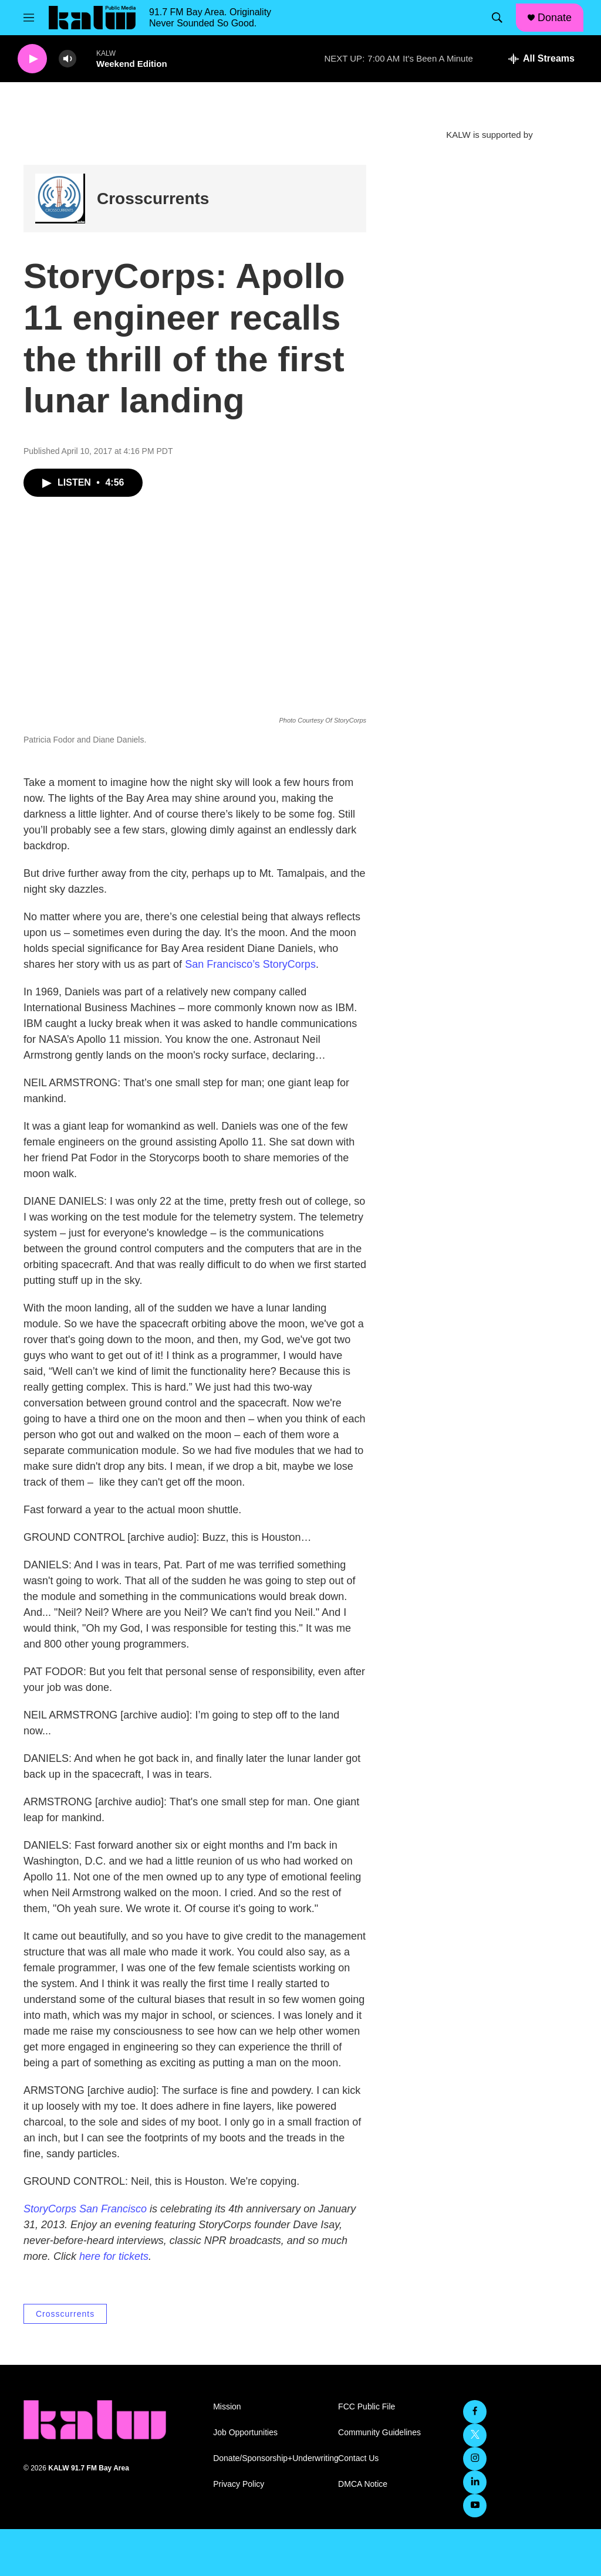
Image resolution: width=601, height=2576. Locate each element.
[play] (32, 59)
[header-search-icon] (497, 17)
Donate (555, 17)
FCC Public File (366, 2406)
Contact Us (358, 2458)
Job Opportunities (245, 2432)
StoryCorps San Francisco (85, 2209)
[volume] (67, 59)
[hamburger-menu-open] (29, 17)
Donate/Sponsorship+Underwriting (270, 2458)
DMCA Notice (362, 2484)
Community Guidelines (379, 2432)
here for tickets (113, 2256)
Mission (227, 2406)
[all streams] (541, 58)
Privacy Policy (238, 2484)
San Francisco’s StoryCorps (250, 964)
